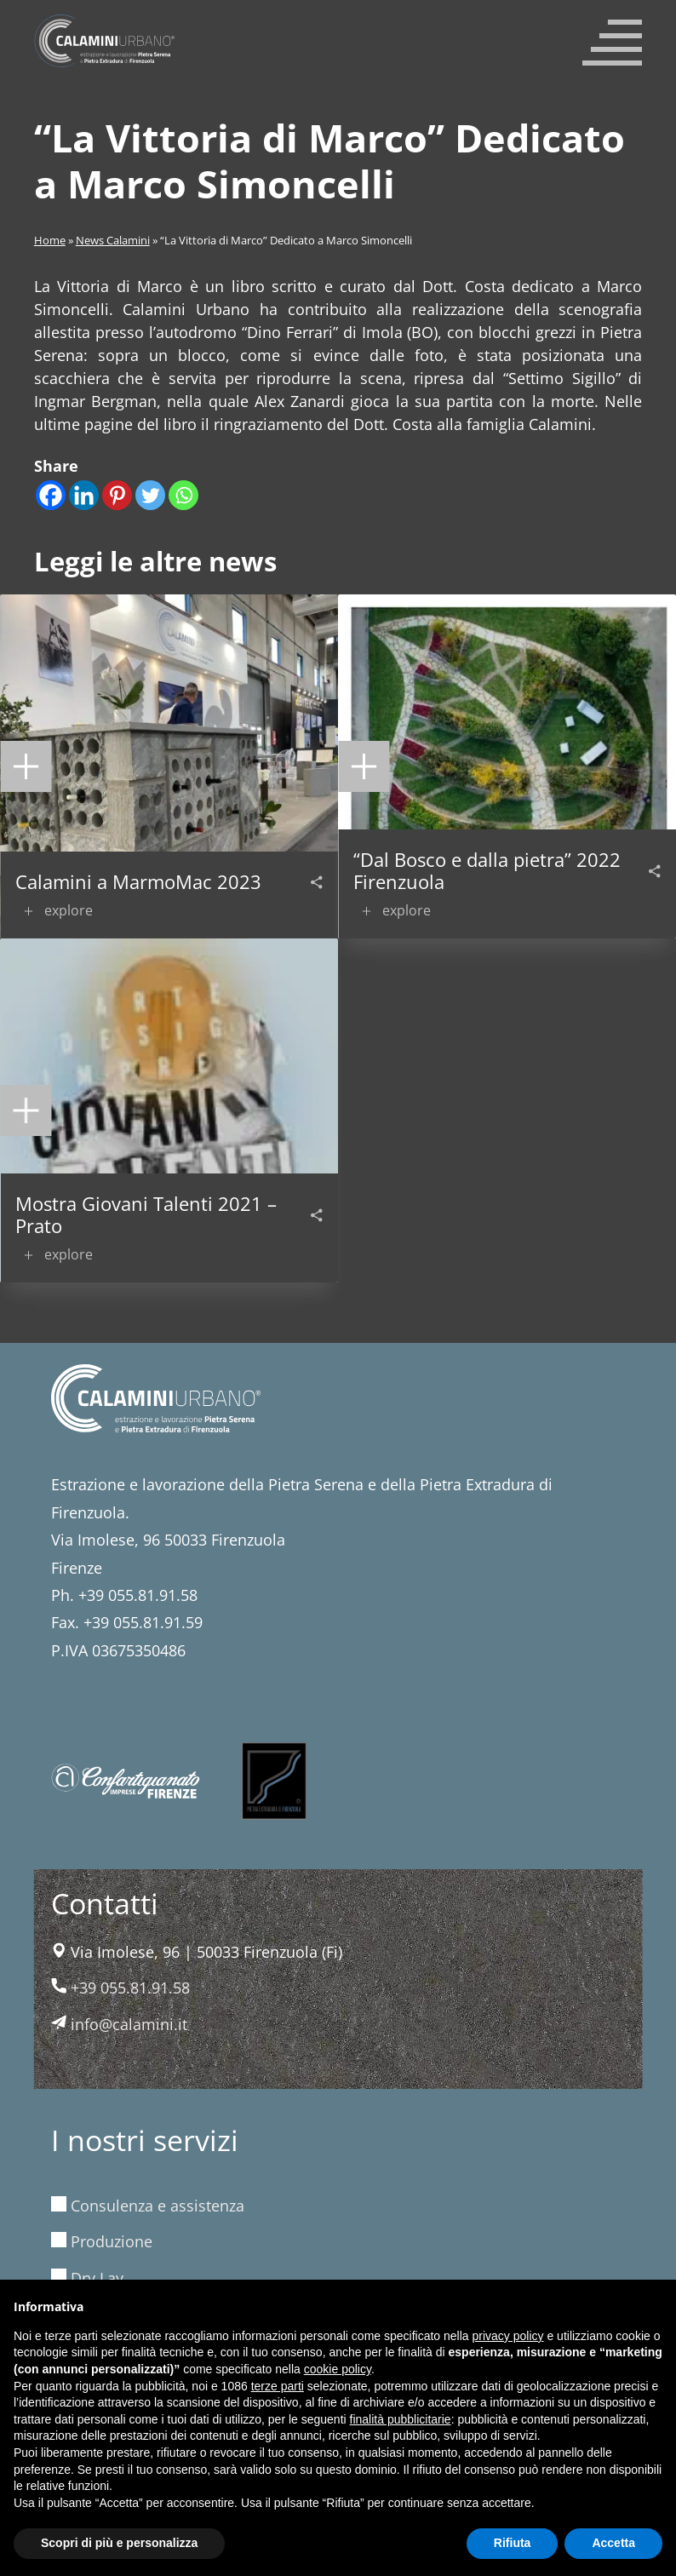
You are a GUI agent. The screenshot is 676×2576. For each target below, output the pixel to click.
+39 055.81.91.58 (120, 1987)
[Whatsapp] (183, 495)
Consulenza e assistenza (147, 2205)
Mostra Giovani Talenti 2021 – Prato (146, 1214)
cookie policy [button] (337, 2369)
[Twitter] (150, 495)
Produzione (101, 2241)
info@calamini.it (119, 2024)
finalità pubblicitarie (400, 2419)
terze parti (277, 2386)
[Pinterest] (117, 495)
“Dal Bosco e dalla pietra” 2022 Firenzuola (487, 870)
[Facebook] (51, 495)
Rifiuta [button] (512, 2543)
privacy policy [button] (508, 2336)
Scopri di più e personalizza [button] (119, 2543)
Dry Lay (87, 2278)
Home (50, 240)
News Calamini (113, 240)
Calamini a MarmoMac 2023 (138, 881)
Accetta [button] (613, 2543)
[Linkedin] (84, 495)
